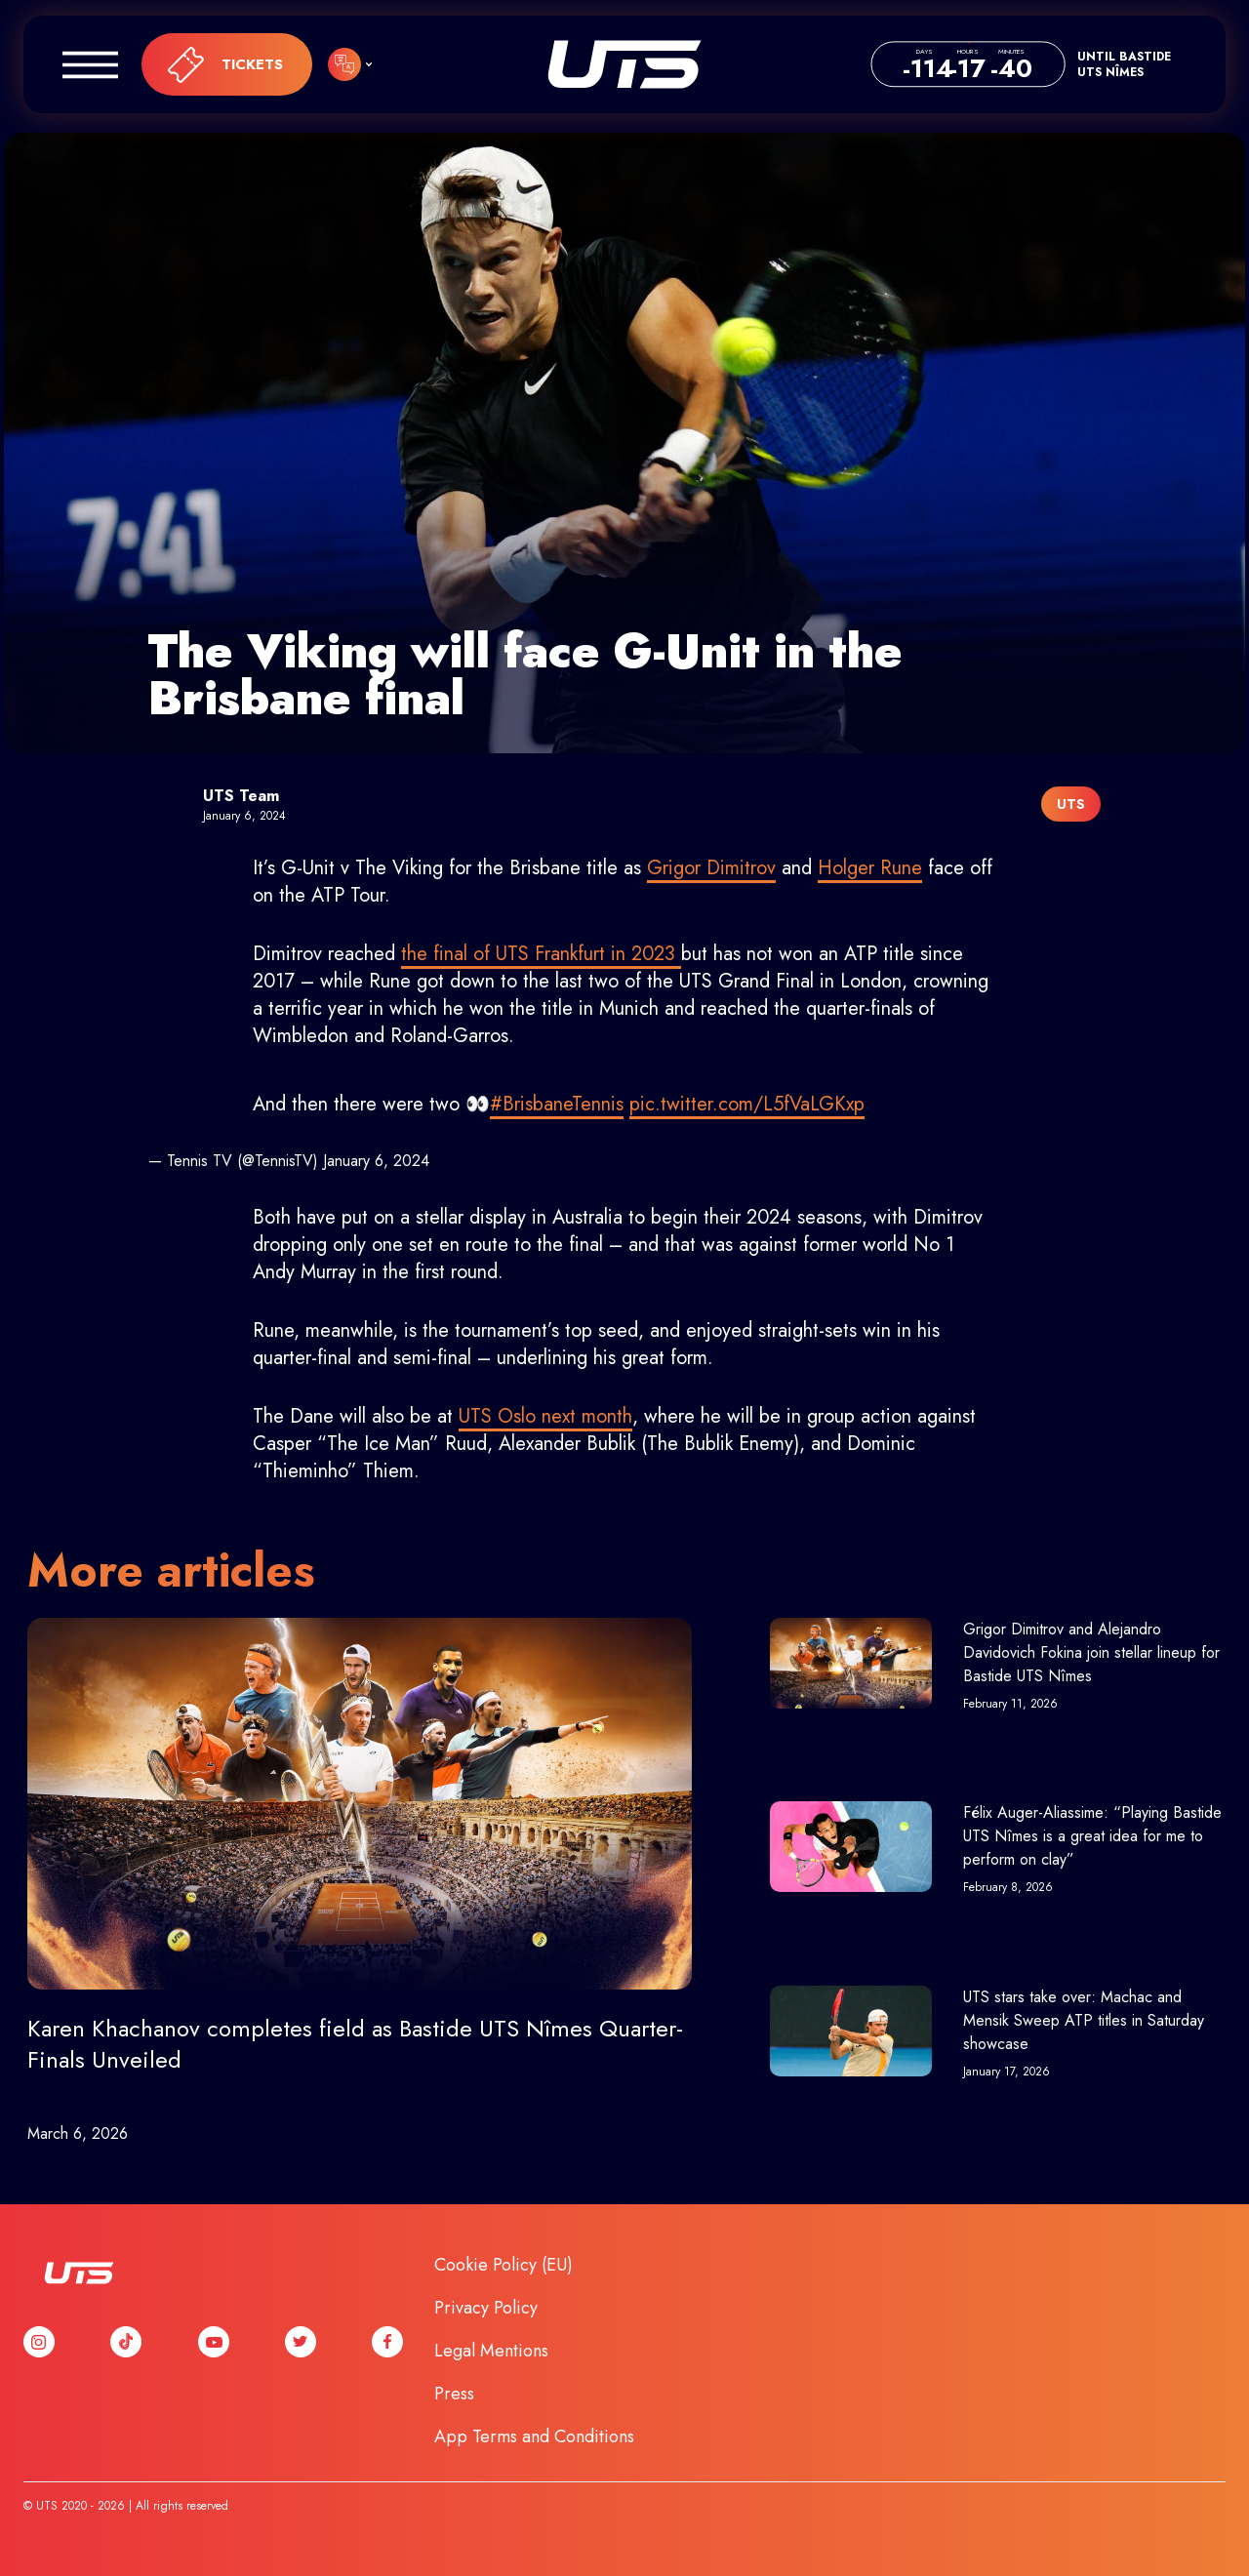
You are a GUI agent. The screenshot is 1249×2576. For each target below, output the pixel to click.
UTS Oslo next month (545, 1416)
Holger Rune (870, 868)
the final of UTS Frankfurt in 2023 (541, 954)
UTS (624, 64)
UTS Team (241, 796)
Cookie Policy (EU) (503, 2264)
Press (454, 2393)
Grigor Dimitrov (711, 868)
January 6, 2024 (376, 1160)
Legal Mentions (491, 2350)
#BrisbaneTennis (557, 1104)
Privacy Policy (486, 2307)
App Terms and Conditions (534, 2436)
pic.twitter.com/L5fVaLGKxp (747, 1104)
